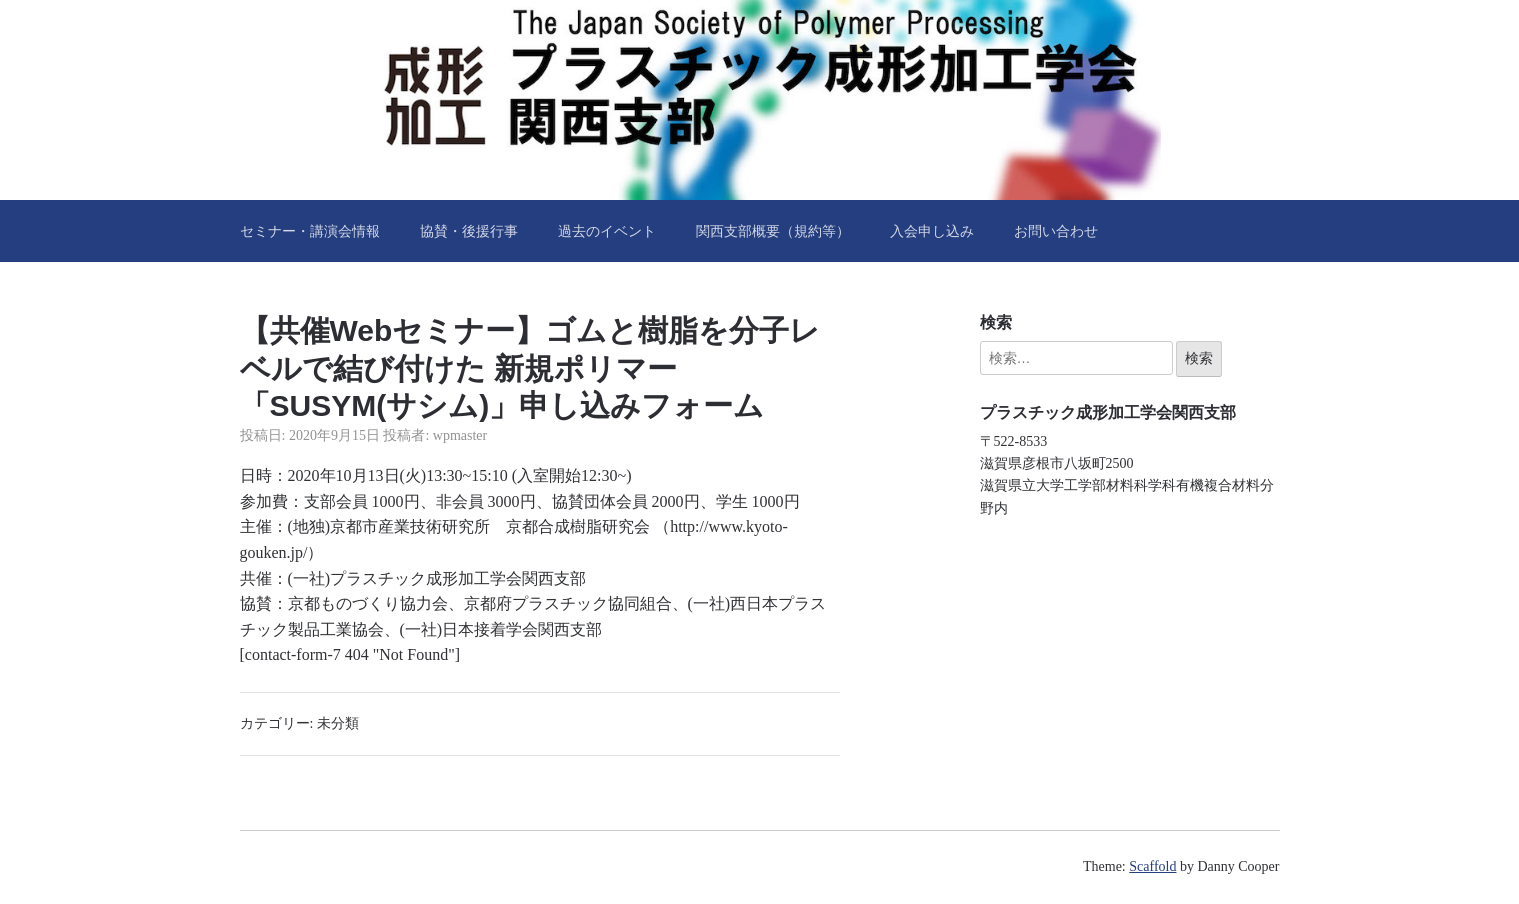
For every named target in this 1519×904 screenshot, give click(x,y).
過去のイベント (607, 231)
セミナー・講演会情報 (310, 231)
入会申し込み (932, 231)
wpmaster (460, 435)
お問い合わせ (1056, 231)
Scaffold (1152, 866)
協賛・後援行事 (469, 231)
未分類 (338, 723)
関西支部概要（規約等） (773, 231)
